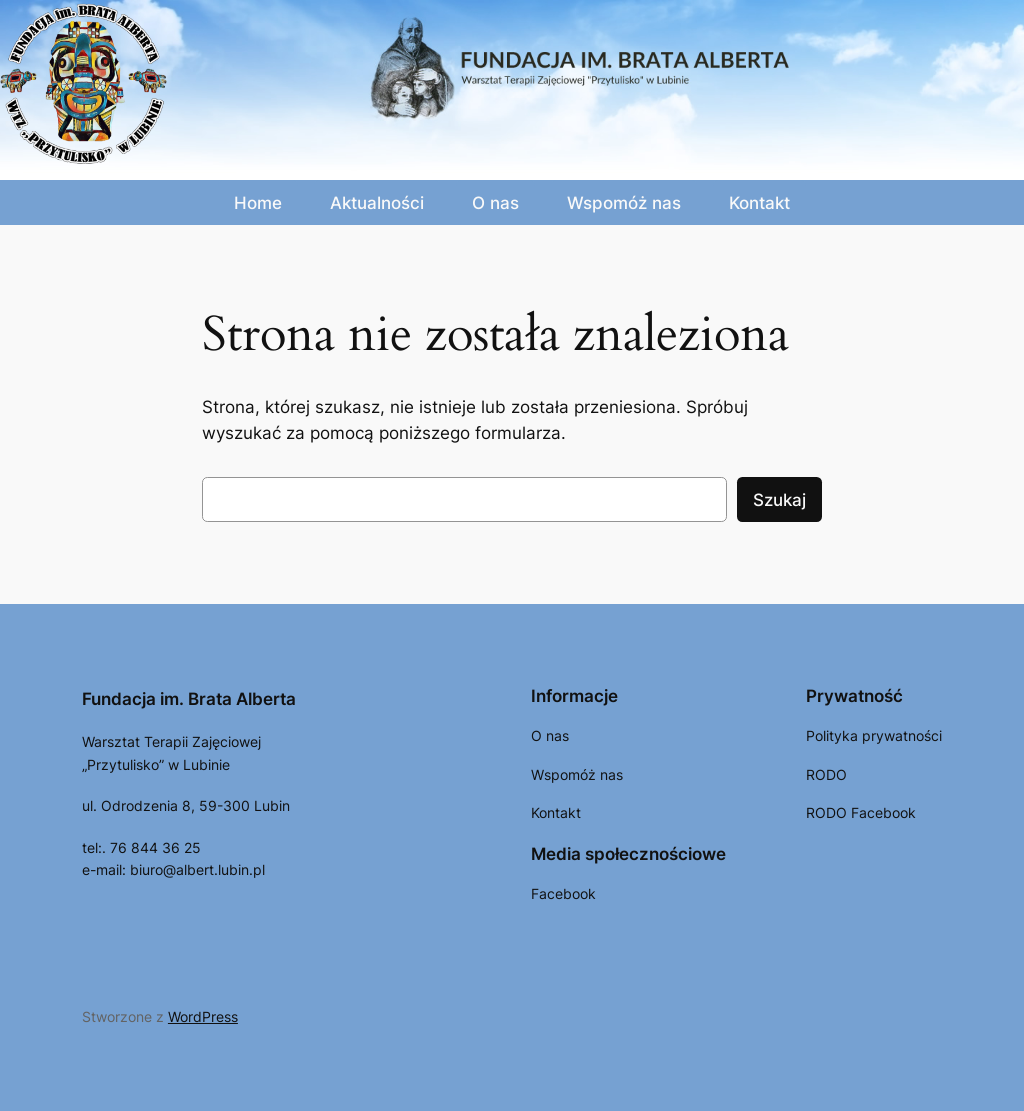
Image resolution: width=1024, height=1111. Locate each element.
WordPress (203, 1016)
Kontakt (759, 203)
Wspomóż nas (624, 203)
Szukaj (779, 500)
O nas (495, 203)
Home (258, 203)
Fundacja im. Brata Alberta (189, 699)
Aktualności (377, 203)
